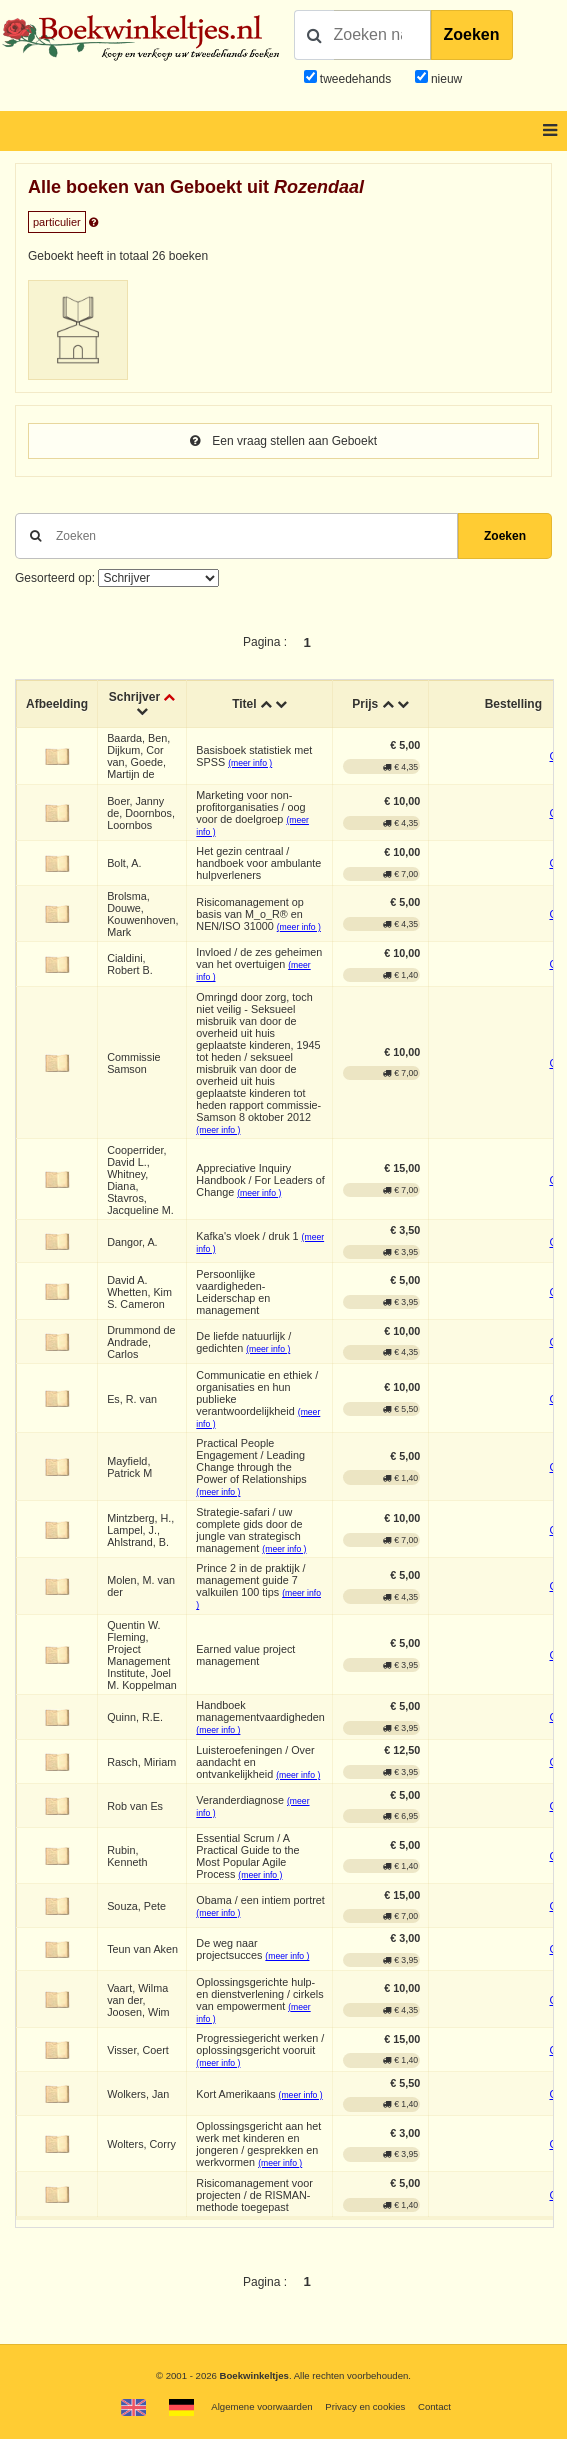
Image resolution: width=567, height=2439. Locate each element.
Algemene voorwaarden (261, 2406)
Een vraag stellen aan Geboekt (283, 441)
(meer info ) (250, 763)
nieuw (445, 79)
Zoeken (472, 34)
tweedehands (355, 79)
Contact (434, 2406)
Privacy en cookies (365, 2406)
